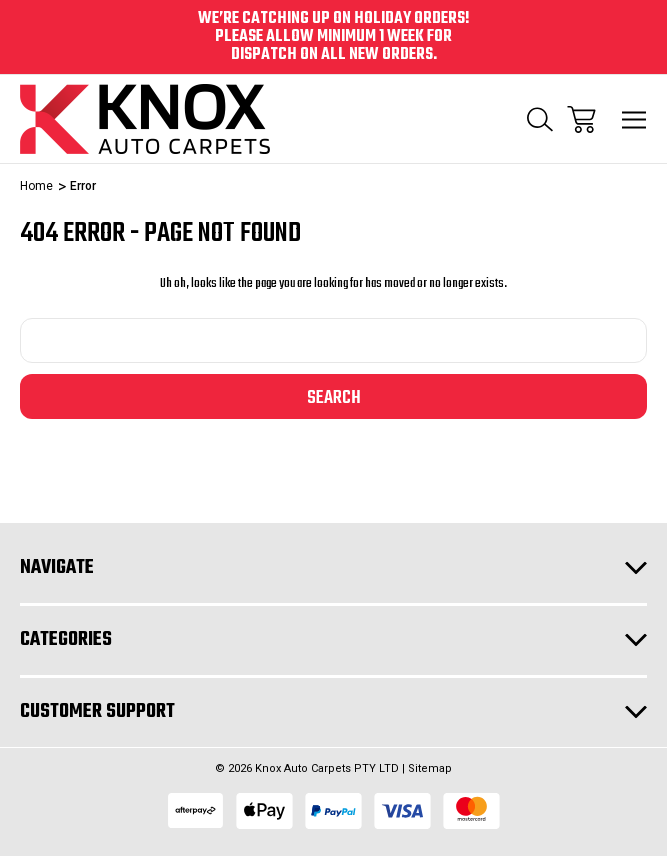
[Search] (540, 119)
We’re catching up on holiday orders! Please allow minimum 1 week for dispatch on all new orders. (334, 37)
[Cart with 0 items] (581, 119)
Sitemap (430, 768)
